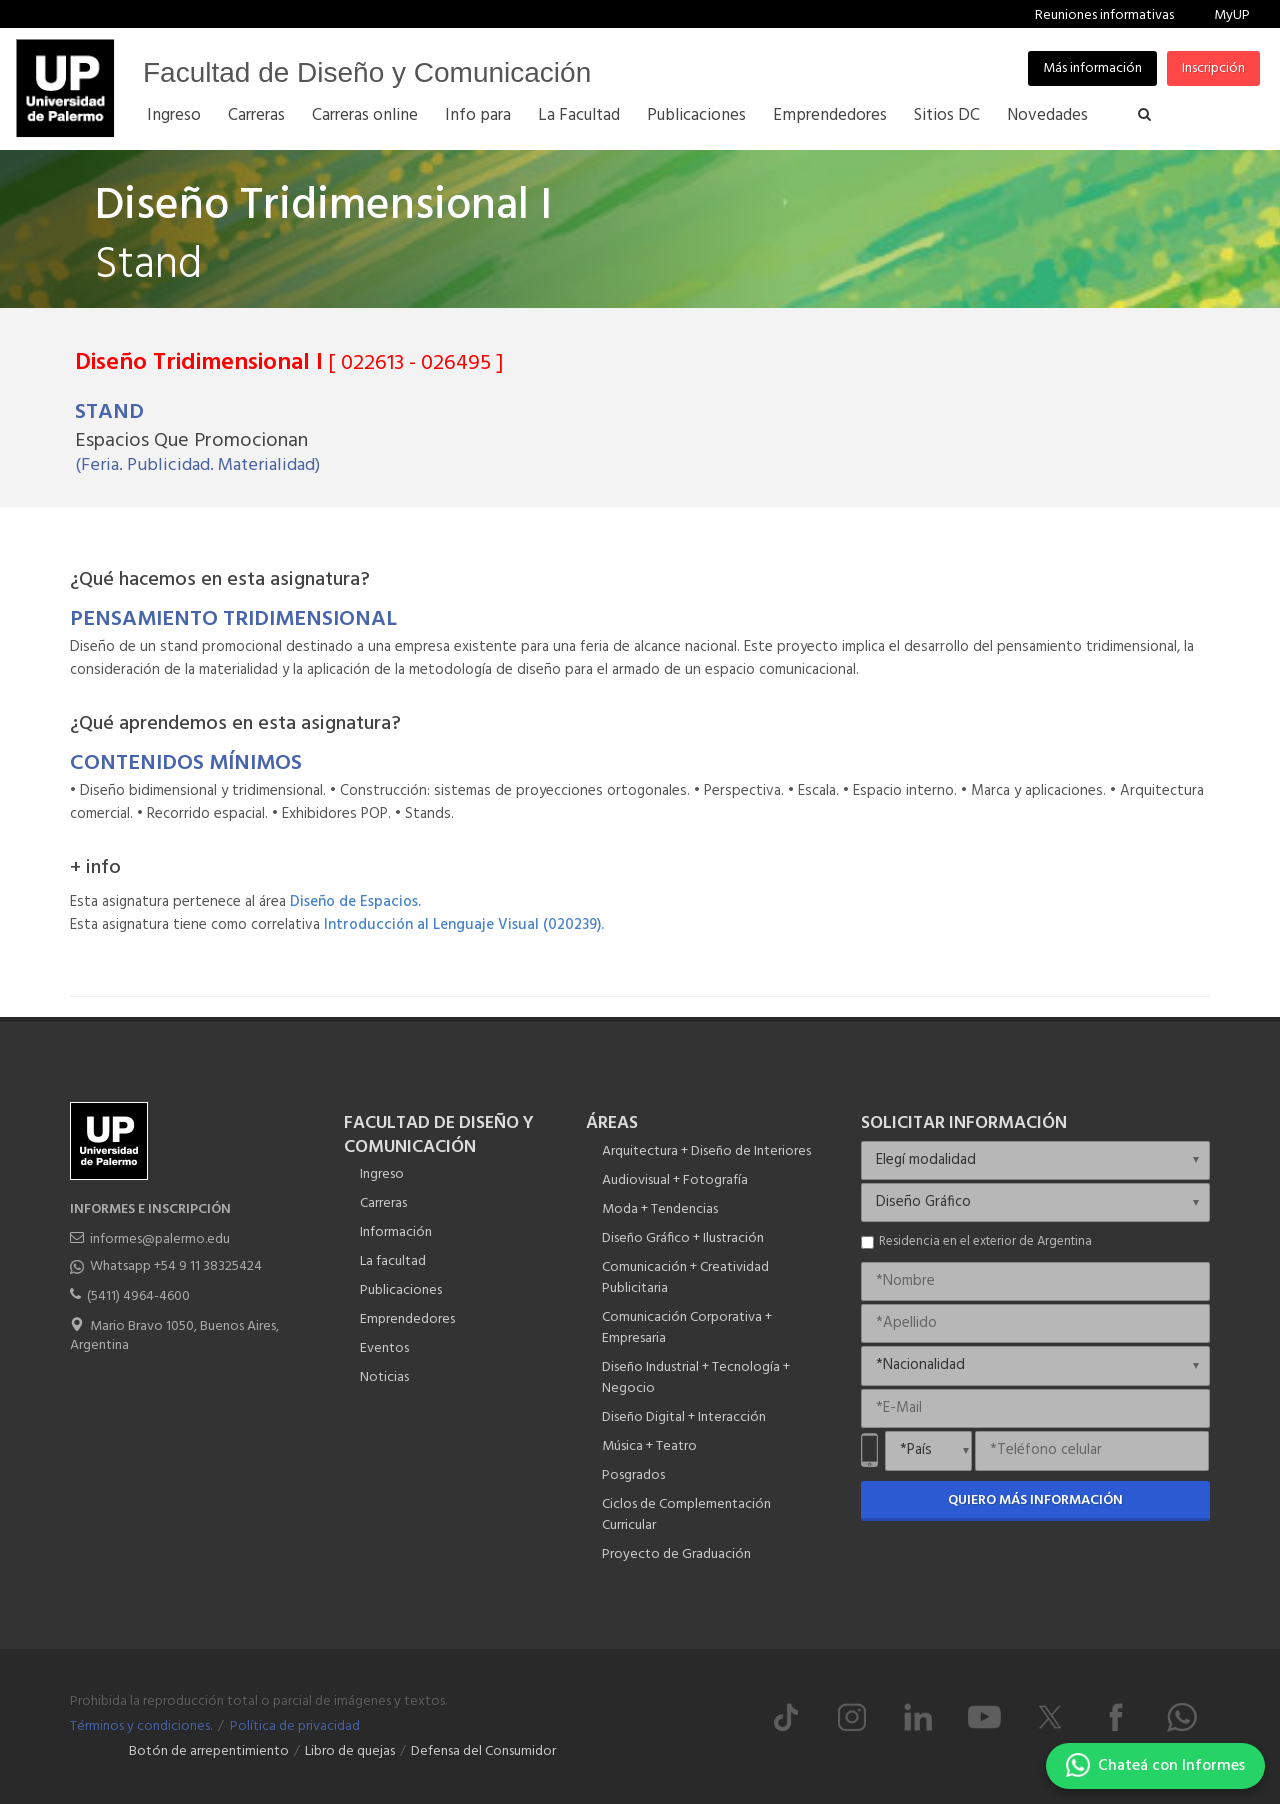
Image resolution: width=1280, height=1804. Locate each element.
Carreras (383, 1203)
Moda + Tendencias (660, 1209)
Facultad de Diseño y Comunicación (367, 72)
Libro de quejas (350, 1751)
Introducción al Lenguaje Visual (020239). (464, 925)
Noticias (384, 1377)
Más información (1092, 68)
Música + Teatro (649, 1446)
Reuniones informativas (1104, 15)
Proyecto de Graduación (676, 1554)
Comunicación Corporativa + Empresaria (687, 1328)
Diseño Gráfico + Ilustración (683, 1238)
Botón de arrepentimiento (209, 1751)
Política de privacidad (295, 1726)
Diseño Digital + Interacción (684, 1417)
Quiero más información (1035, 1500)
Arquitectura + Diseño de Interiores (706, 1151)
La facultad (393, 1261)
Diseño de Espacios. (355, 902)
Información (396, 1232)
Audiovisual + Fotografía (675, 1180)
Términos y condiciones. (141, 1726)
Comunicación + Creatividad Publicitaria (685, 1278)
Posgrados (633, 1475)
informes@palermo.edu (160, 1239)
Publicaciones (401, 1290)
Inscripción (1213, 68)
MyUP (1232, 15)
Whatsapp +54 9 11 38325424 (176, 1266)
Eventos (384, 1348)
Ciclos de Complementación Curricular (686, 1515)
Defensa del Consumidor (483, 1751)
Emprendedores (407, 1319)
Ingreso (382, 1174)
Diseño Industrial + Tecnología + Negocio (696, 1378)
